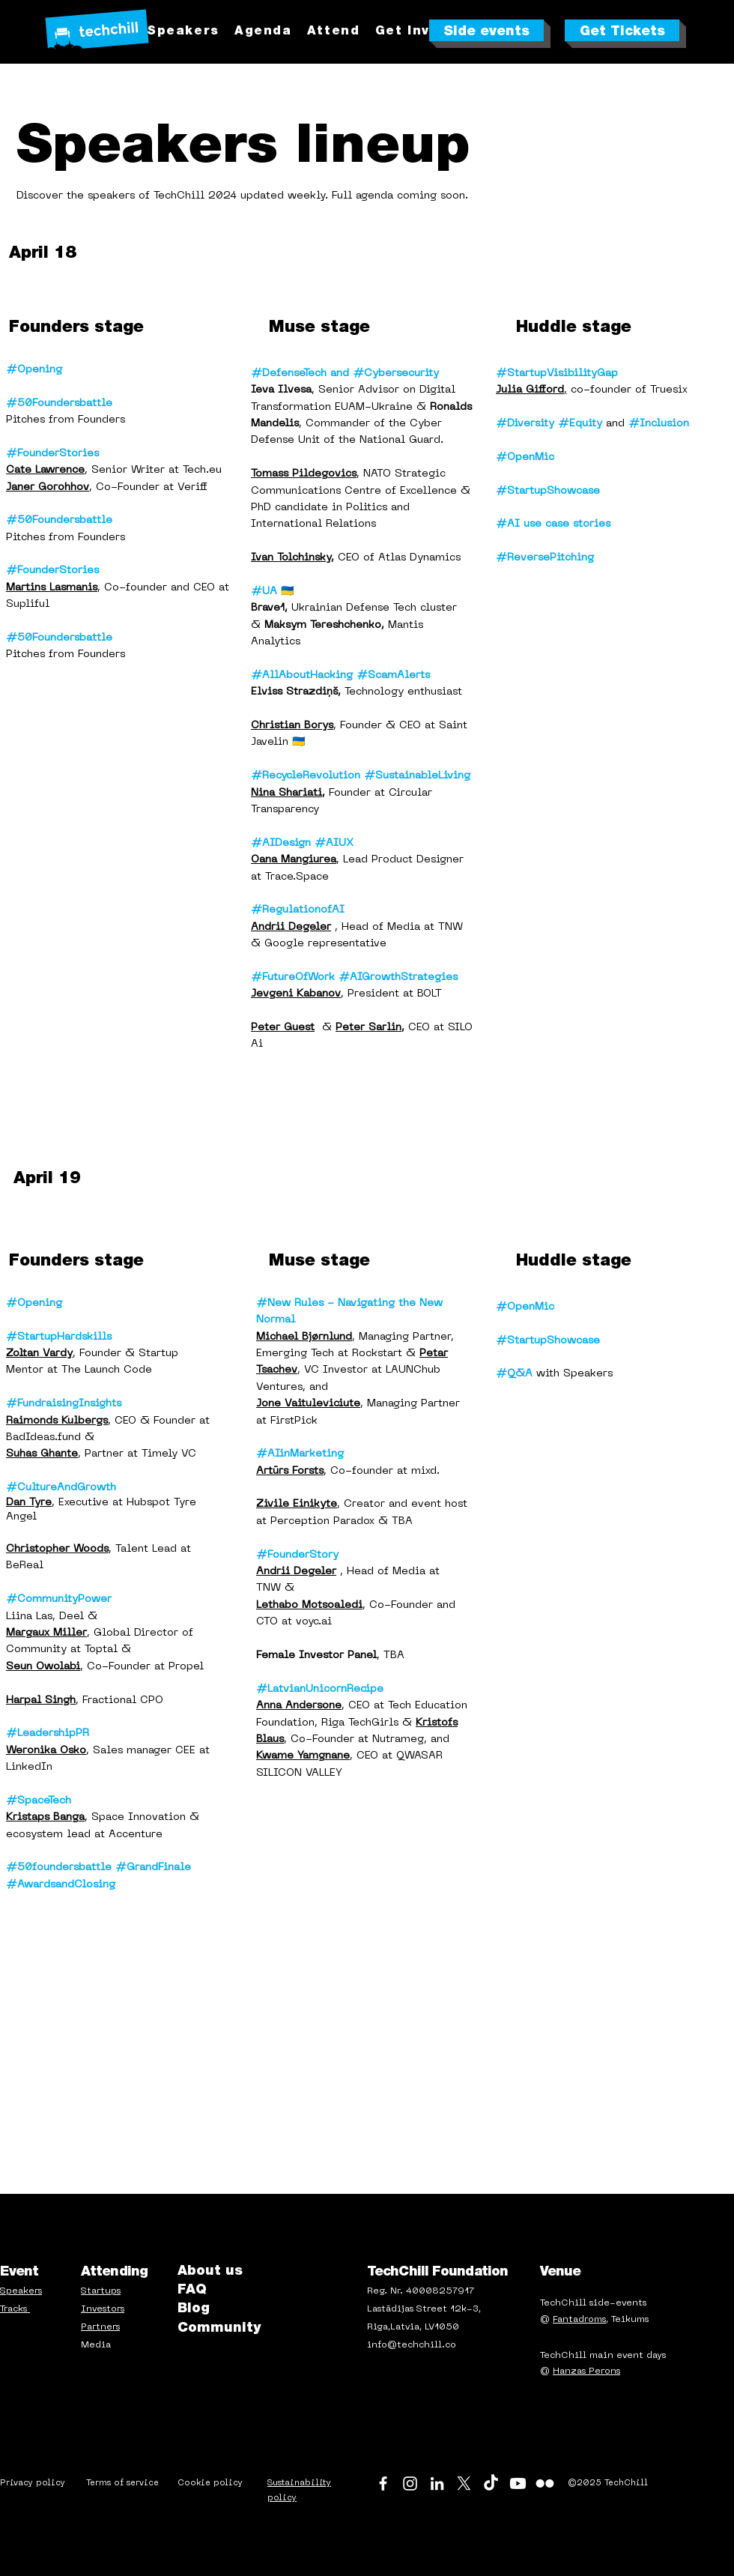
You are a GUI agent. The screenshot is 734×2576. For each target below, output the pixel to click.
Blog (194, 2307)
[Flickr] (545, 2483)
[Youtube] (518, 2483)
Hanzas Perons (586, 2371)
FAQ (192, 2289)
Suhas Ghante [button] (42, 1454)
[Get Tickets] (622, 30)
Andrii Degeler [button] (291, 927)
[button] (334, 30)
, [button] (531, 390)
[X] (464, 2483)
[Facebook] (383, 2483)
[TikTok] (491, 2483)
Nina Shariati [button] (286, 793)
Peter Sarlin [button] (368, 1027)
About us (210, 2270)
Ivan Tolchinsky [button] (291, 558)
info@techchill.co (411, 2345)
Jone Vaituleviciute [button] (308, 1404)
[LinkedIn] (437, 2483)
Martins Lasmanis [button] (51, 588)
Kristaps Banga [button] (45, 1817)
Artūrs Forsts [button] (290, 1471)
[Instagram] (410, 2483)
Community (219, 2327)
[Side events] (486, 30)
